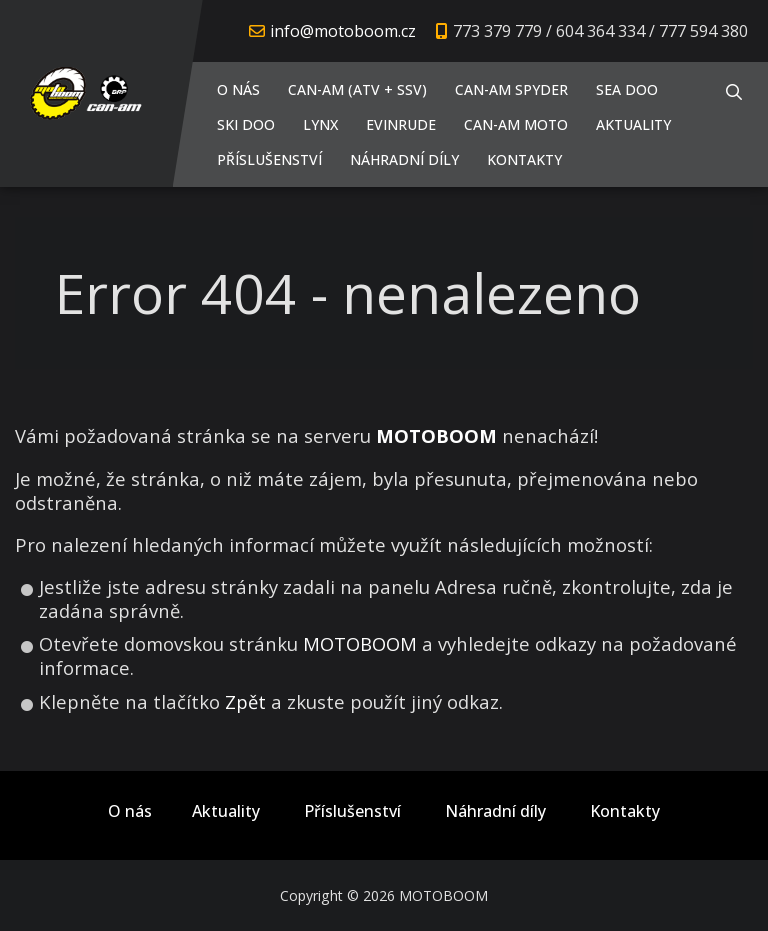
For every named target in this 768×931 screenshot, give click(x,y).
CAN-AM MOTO (516, 124)
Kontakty (524, 159)
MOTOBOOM (360, 643)
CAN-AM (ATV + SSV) (357, 89)
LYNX (320, 124)
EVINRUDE (401, 124)
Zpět (245, 701)
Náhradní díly (404, 159)
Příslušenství (269, 159)
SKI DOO (246, 124)
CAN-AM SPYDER (511, 89)
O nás (238, 89)
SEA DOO (627, 89)
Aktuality (633, 124)
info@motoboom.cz (343, 31)
